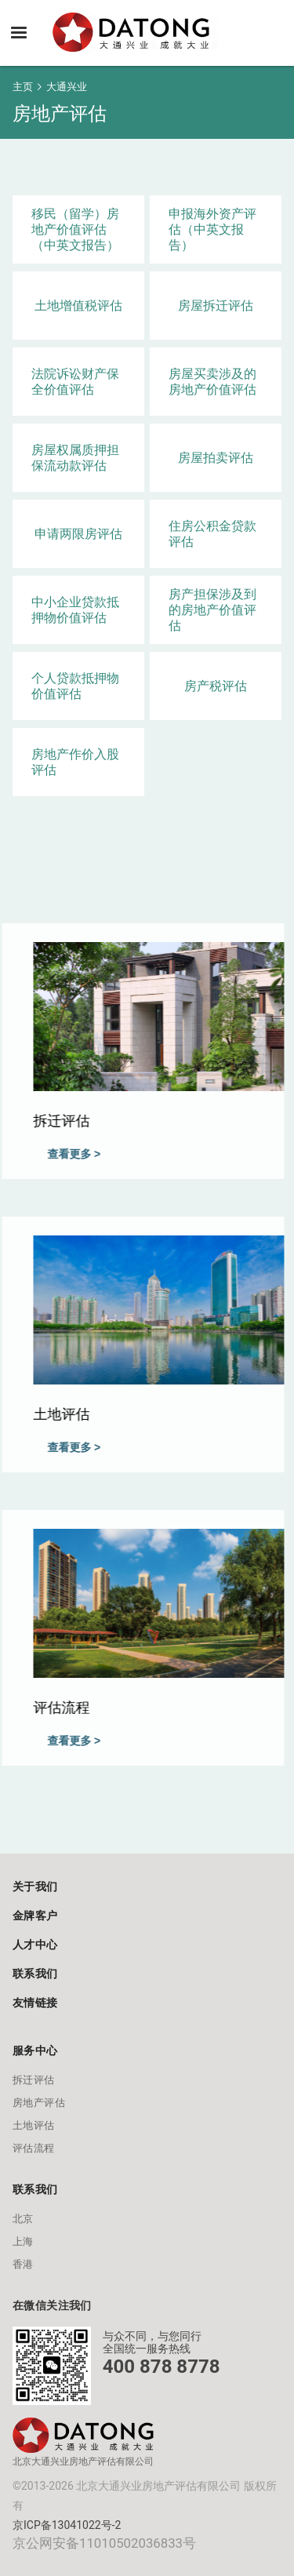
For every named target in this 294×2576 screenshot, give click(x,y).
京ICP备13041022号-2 (67, 2525)
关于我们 (35, 1886)
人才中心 (35, 1944)
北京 (23, 2219)
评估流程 (34, 2148)
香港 (23, 2264)
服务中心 (35, 2050)
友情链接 (35, 2002)
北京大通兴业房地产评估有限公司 (83, 2461)
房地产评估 (39, 2102)
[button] (19, 33)
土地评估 (34, 2125)
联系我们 (35, 1973)
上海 (23, 2241)
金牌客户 (35, 1915)
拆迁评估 (34, 2080)
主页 (23, 87)
